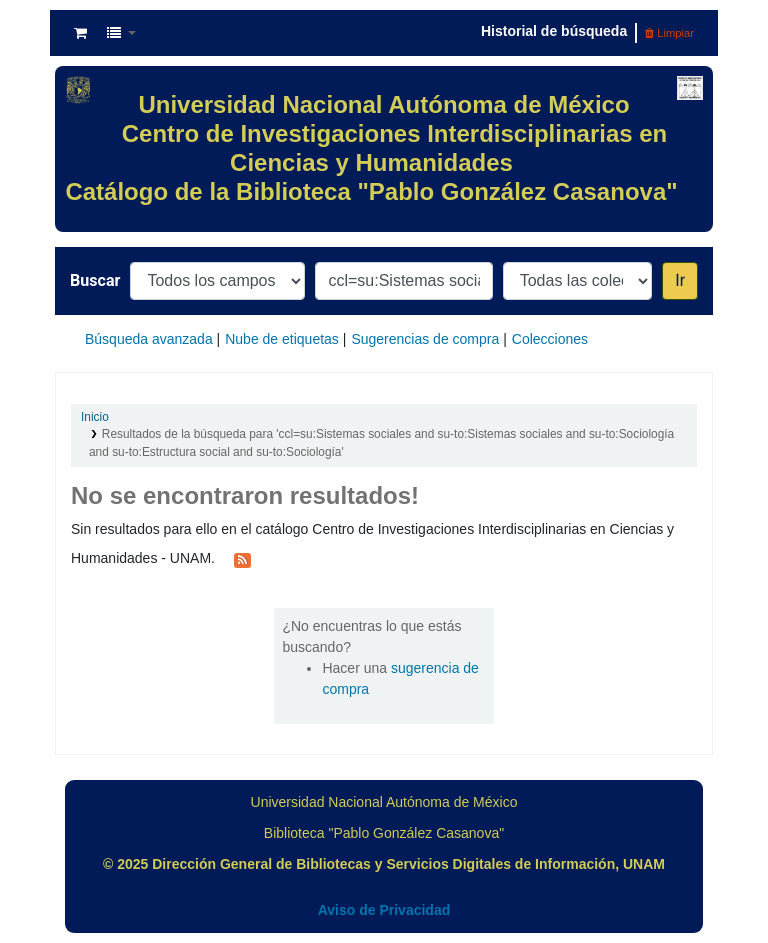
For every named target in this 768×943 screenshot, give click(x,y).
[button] (80, 33)
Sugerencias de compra (425, 339)
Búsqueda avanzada (149, 339)
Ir (680, 280)
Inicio (95, 417)
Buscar (95, 280)
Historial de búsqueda (554, 31)
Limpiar (669, 33)
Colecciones (550, 339)
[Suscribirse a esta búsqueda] (242, 559)
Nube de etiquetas (282, 339)
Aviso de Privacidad (384, 910)
